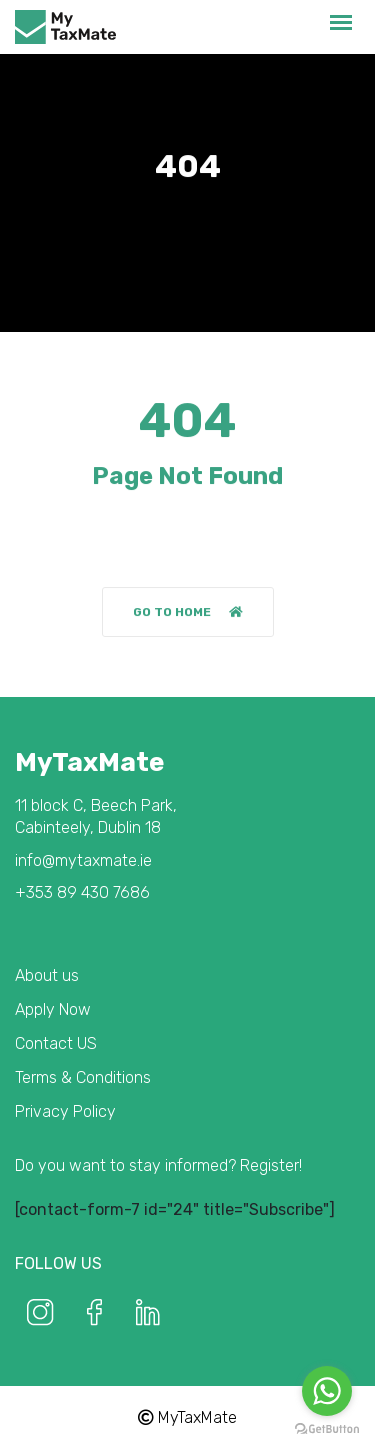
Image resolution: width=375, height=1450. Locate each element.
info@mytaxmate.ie (83, 860)
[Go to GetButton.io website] (327, 1429)
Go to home (188, 612)
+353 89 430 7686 (82, 892)
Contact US (56, 1043)
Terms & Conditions (83, 1077)
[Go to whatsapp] (327, 1391)
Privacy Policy (65, 1111)
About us (47, 975)
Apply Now (53, 1009)
